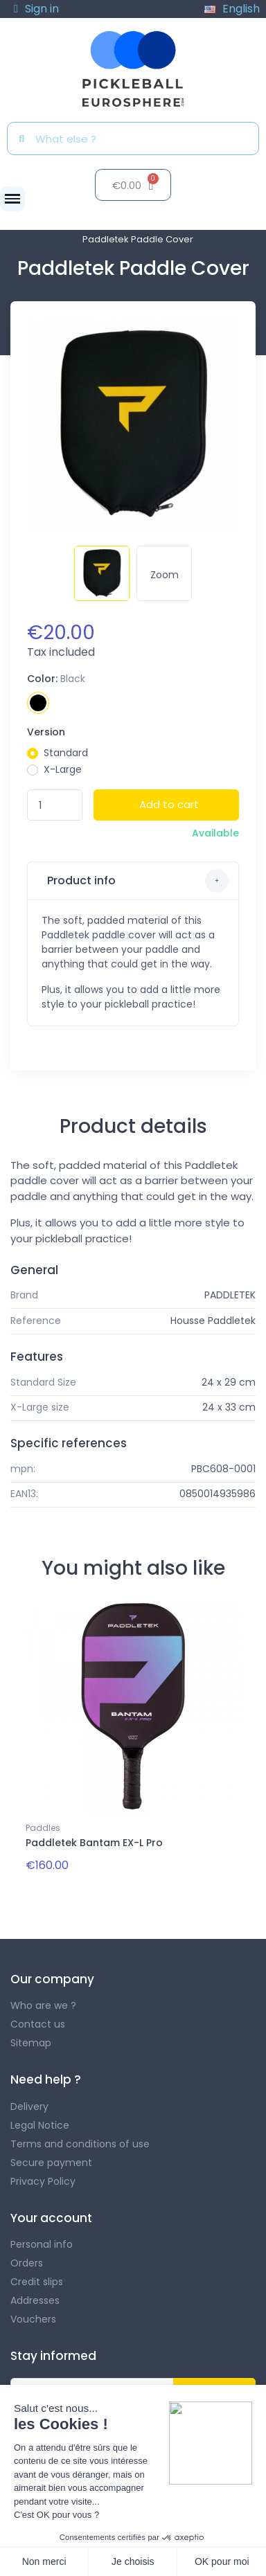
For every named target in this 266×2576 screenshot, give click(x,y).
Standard (66, 753)
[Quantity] (54, 805)
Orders (26, 2263)
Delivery (29, 2106)
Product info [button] (136, 881)
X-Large (63, 769)
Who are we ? (43, 2005)
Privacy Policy (43, 2181)
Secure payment (51, 2163)
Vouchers (33, 2319)
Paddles (43, 1828)
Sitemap (30, 2043)
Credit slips (36, 2282)
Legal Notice (39, 2125)
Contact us (37, 2024)
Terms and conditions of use (80, 2144)
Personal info (41, 2244)
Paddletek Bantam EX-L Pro (94, 1843)
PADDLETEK (230, 1295)
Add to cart (169, 804)
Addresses (35, 2300)
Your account (51, 2218)
